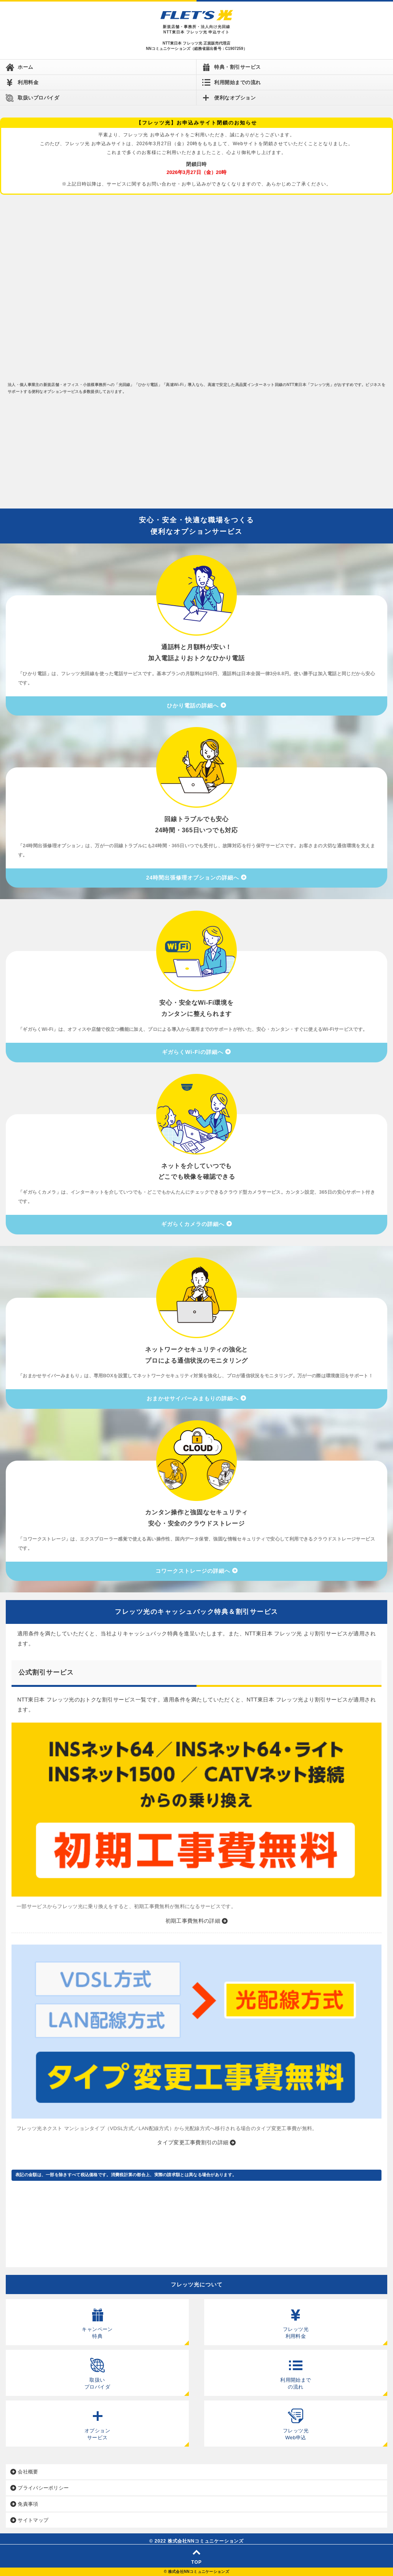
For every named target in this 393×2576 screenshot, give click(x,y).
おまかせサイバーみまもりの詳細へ (193, 1398)
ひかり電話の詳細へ (193, 705)
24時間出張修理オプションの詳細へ (192, 878)
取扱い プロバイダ (97, 2370)
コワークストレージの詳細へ (192, 1571)
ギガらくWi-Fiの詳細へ (192, 1052)
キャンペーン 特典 (97, 2319)
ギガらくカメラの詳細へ (193, 1224)
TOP (196, 2556)
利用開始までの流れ (237, 82)
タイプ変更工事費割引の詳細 (192, 2142)
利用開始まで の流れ (295, 2370)
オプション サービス (97, 2420)
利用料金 (28, 82)
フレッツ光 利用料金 (296, 2319)
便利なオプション (235, 98)
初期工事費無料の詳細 (192, 1921)
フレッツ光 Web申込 (296, 2420)
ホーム (25, 67)
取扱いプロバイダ (38, 98)
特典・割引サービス (237, 67)
